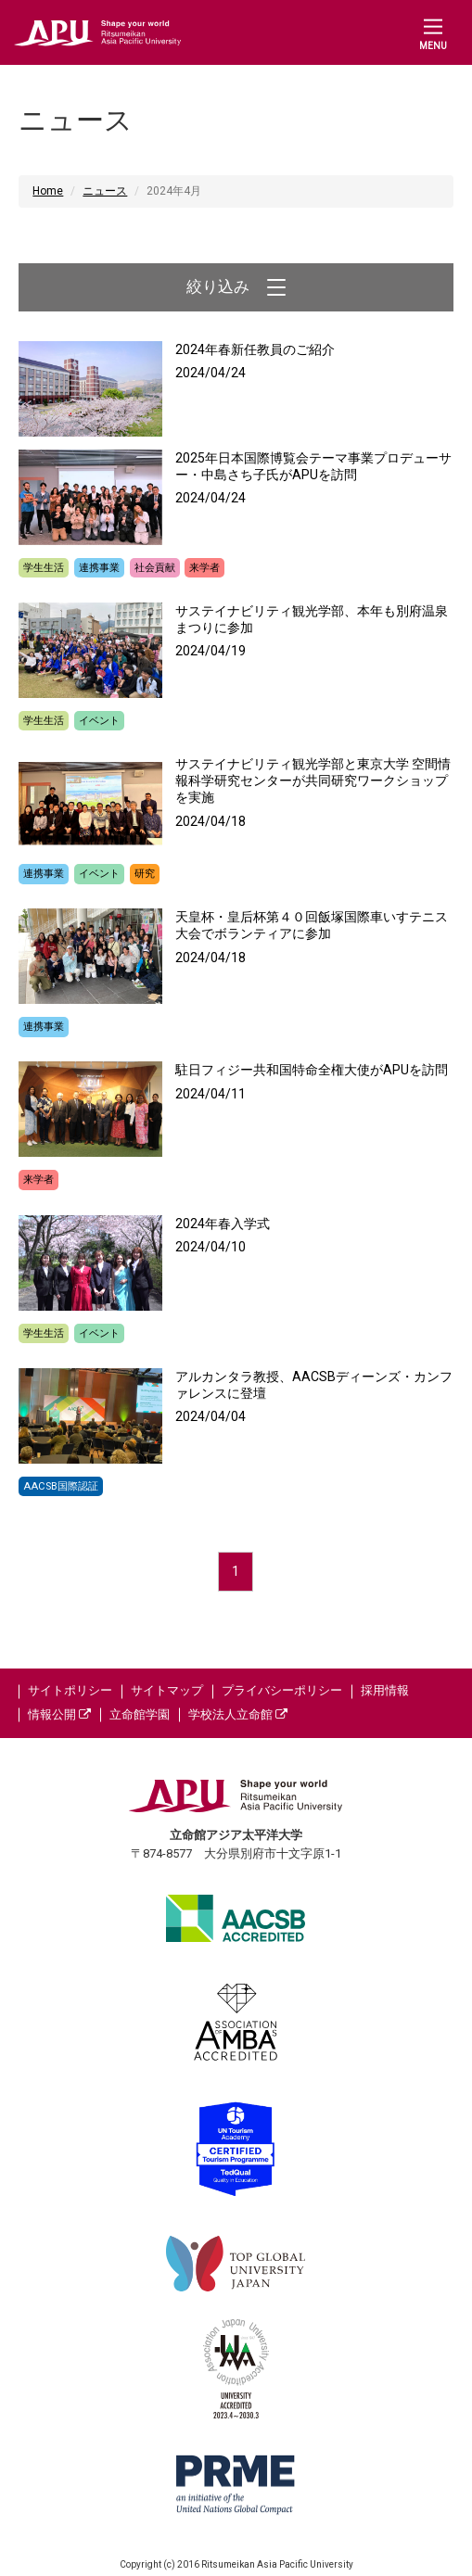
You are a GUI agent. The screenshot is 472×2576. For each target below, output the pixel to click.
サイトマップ (167, 1690)
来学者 (204, 568)
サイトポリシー (70, 1690)
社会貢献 (154, 568)
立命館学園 (139, 1714)
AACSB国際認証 (60, 1486)
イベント (99, 721)
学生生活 (43, 568)
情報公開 (59, 1714)
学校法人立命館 (237, 1714)
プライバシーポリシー (282, 1690)
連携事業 (99, 568)
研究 (144, 874)
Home (47, 190)
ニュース (105, 190)
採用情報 (385, 1690)
